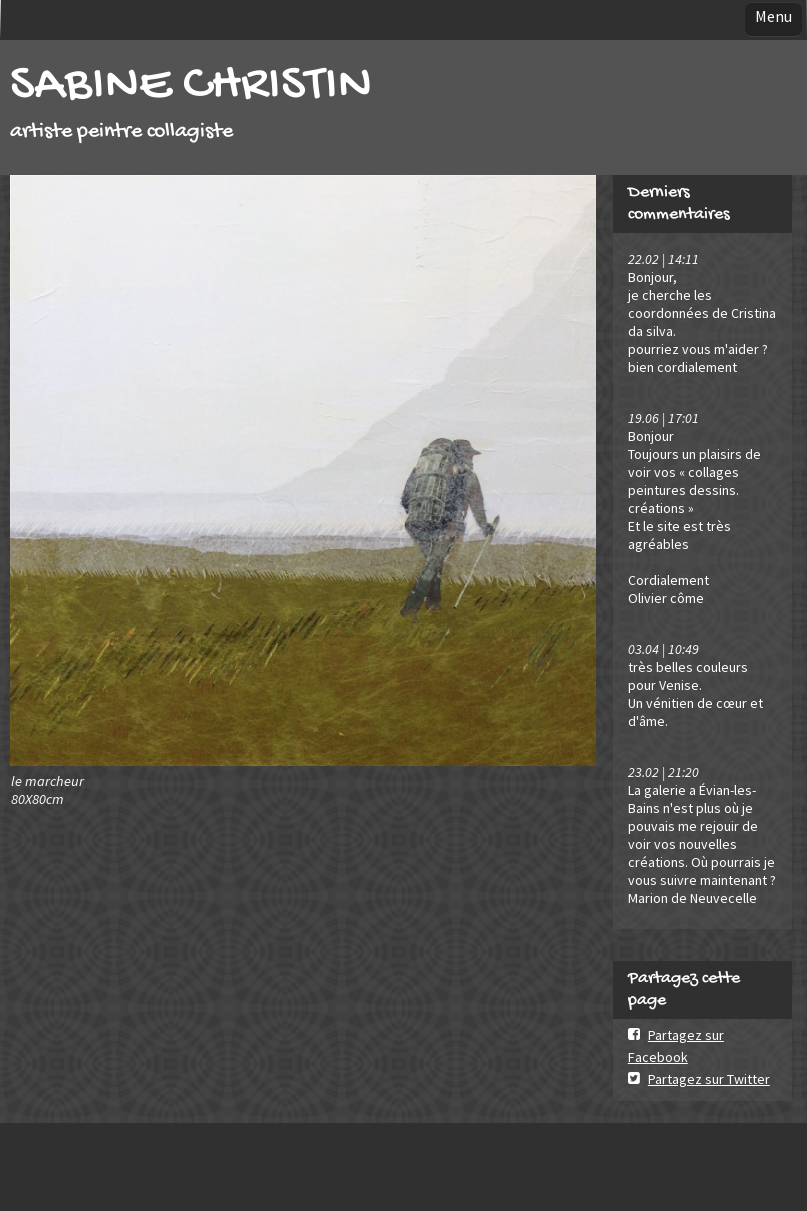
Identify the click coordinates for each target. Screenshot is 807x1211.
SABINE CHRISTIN (191, 86)
